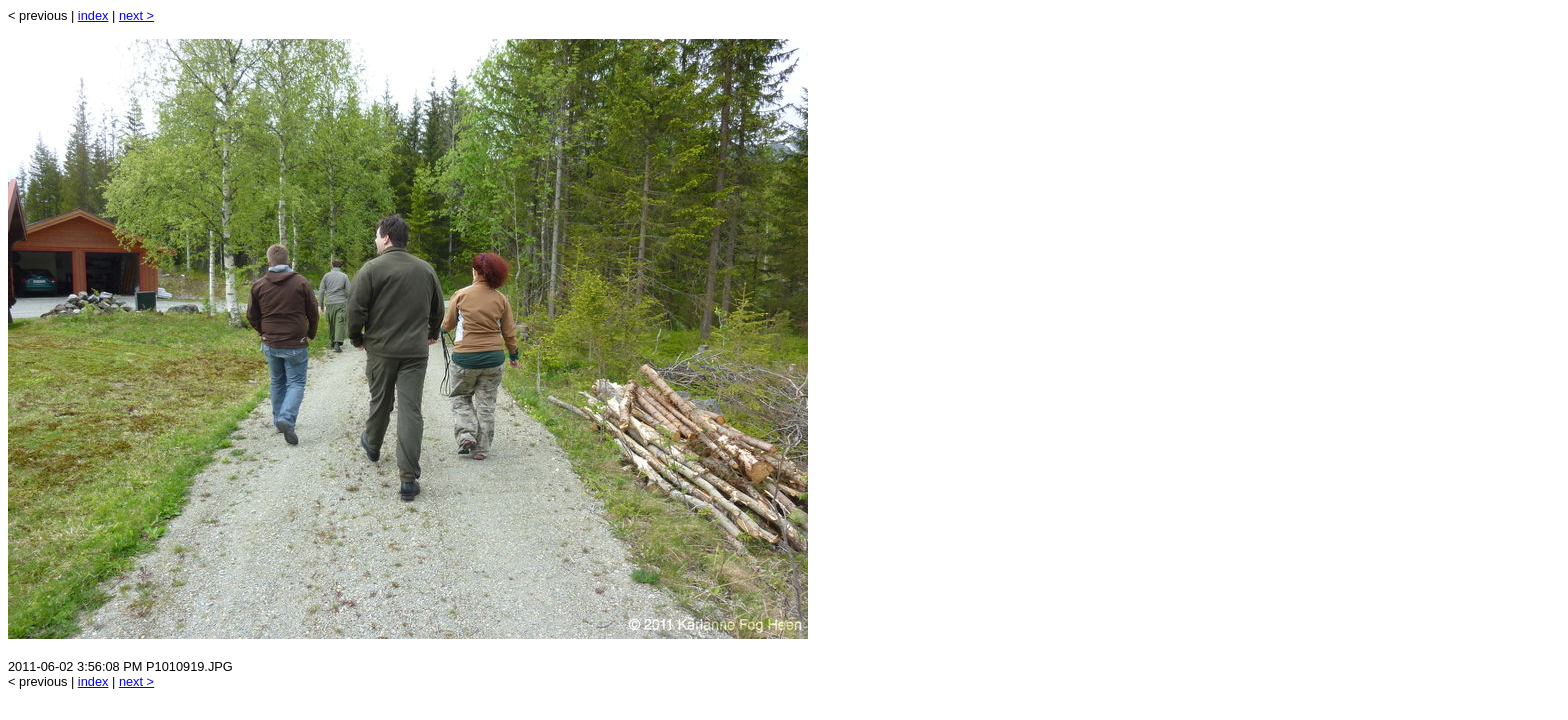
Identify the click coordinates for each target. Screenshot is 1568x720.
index (93, 15)
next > (136, 15)
